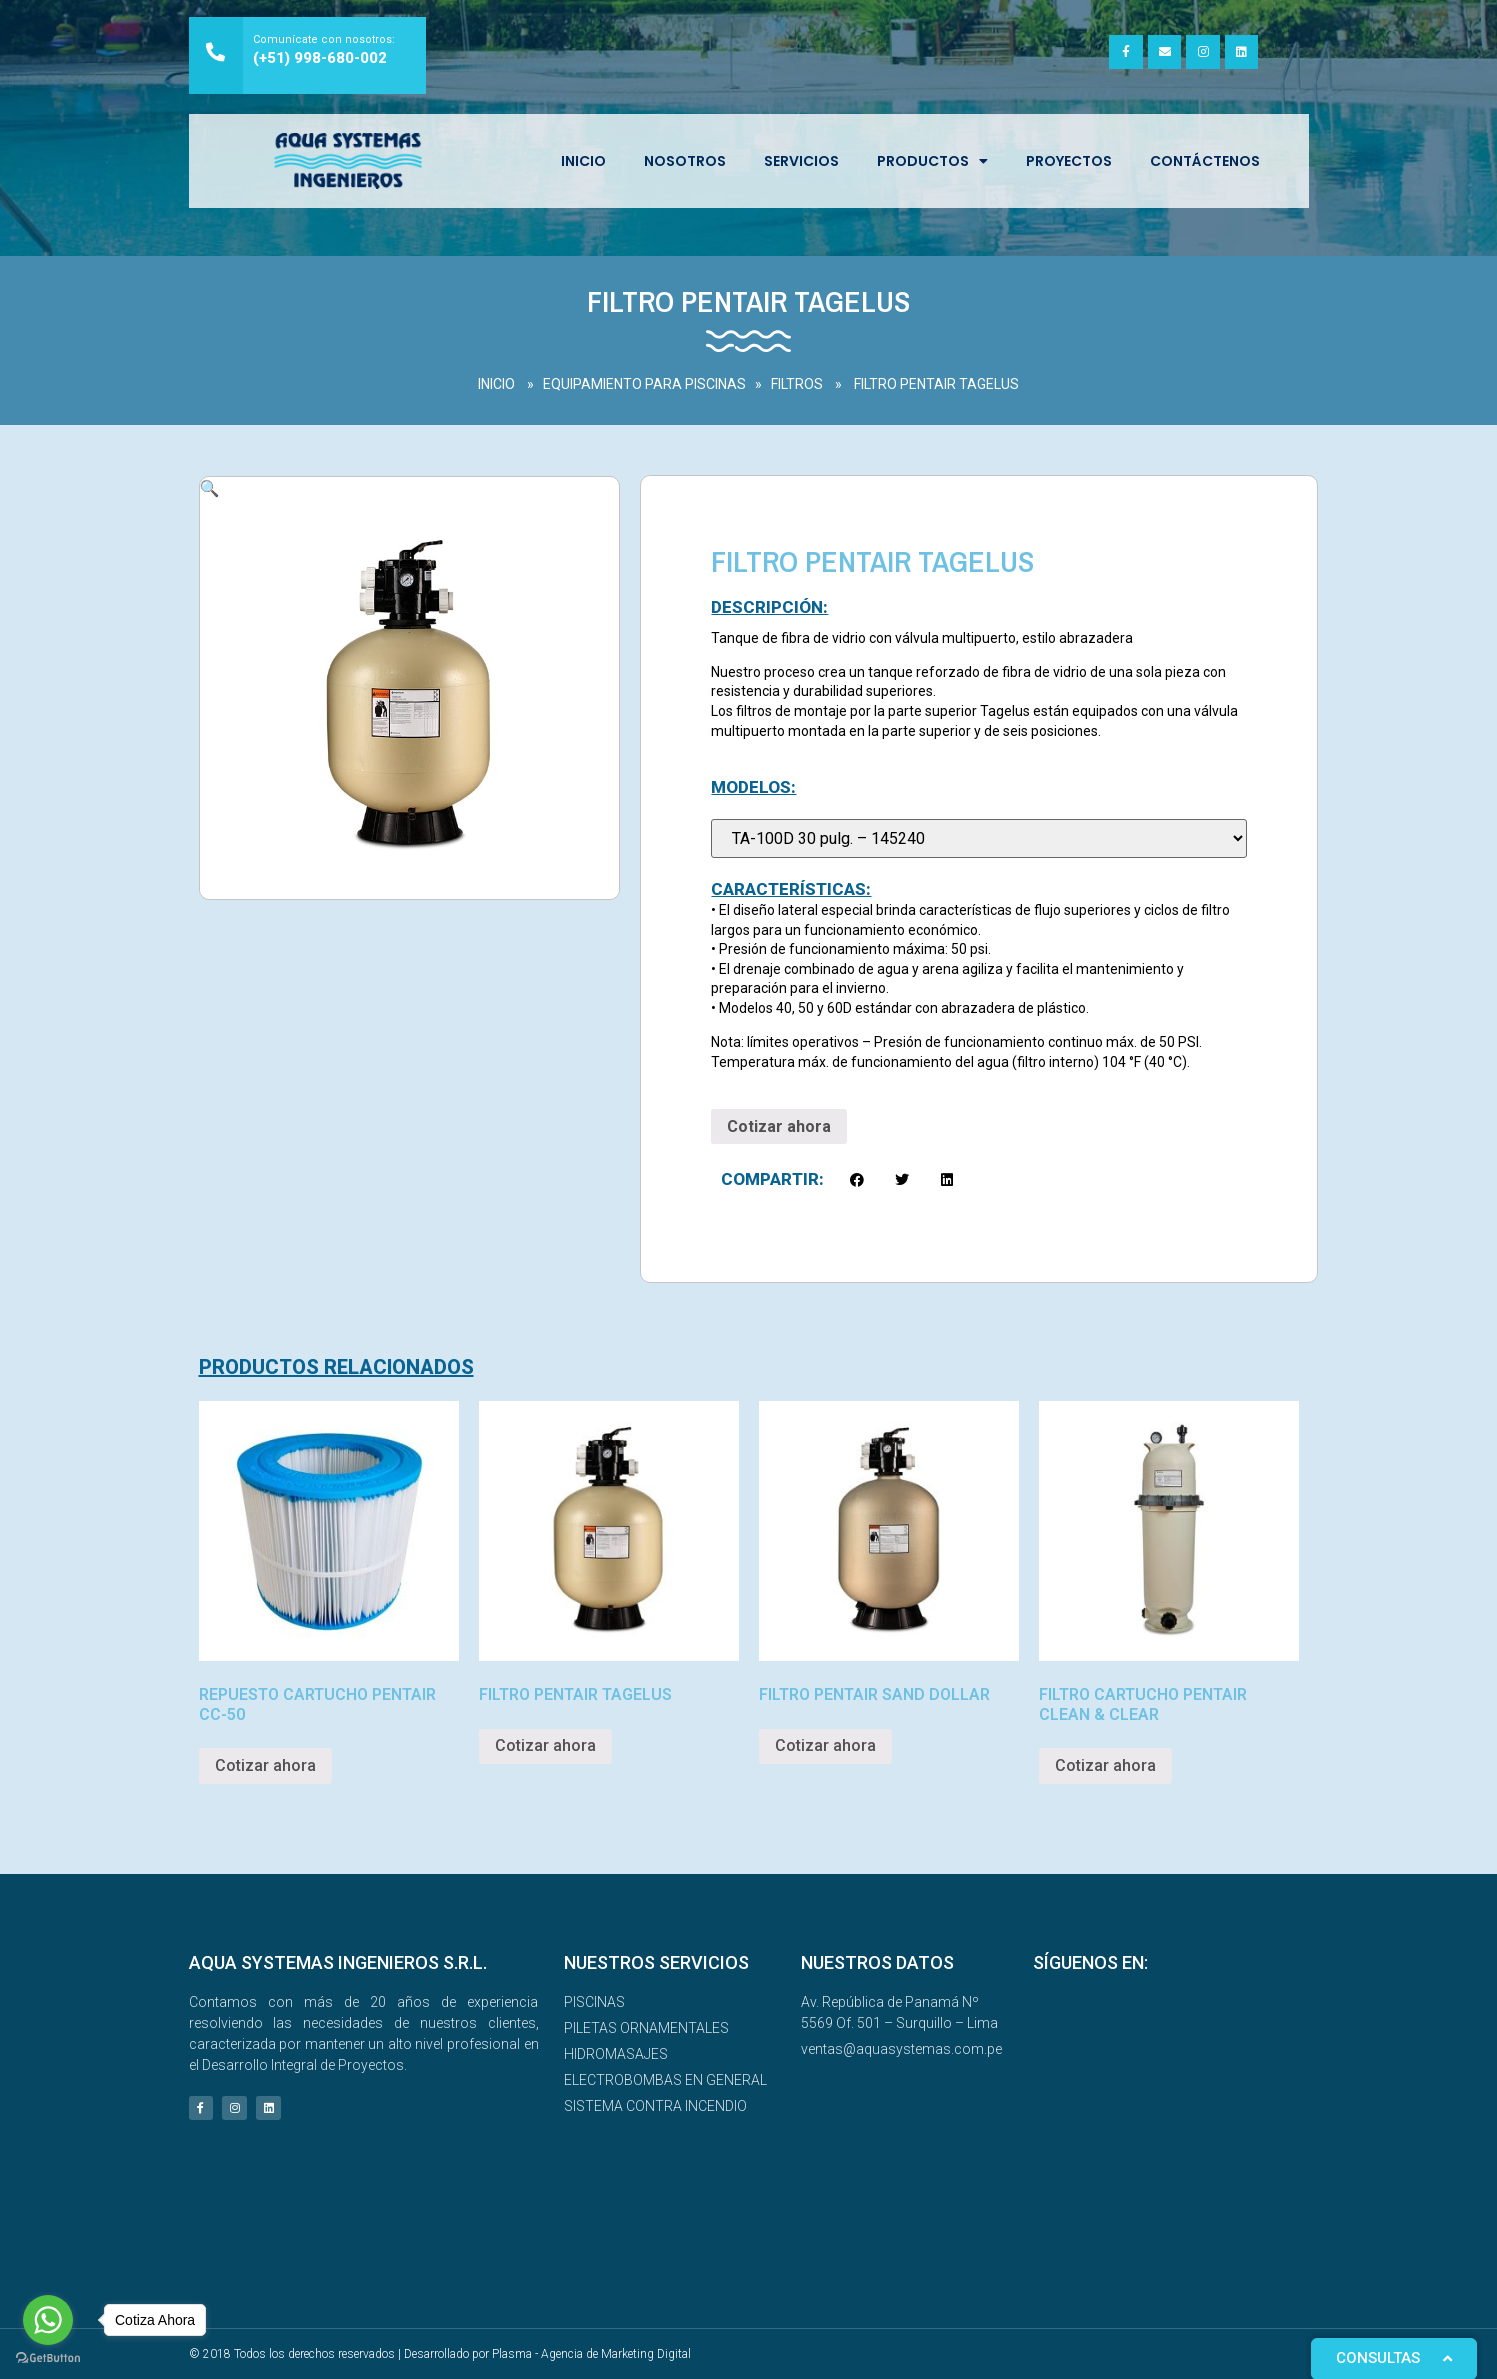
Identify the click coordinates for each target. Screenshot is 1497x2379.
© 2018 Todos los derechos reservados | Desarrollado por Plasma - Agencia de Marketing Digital (440, 2354)
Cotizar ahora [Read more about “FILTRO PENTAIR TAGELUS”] (545, 1745)
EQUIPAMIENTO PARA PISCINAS (644, 384)
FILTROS (797, 384)
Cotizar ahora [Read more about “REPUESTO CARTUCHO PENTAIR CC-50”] (265, 1765)
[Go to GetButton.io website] (48, 2358)
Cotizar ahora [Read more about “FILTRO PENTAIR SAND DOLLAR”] (825, 1745)
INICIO (583, 161)
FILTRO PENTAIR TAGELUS (936, 384)
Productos (932, 161)
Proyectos (1069, 161)
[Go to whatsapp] (48, 2320)
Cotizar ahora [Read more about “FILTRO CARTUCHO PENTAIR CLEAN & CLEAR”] (1105, 1765)
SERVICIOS (801, 161)
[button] (856, 1179)
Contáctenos (1205, 161)
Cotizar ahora (779, 1126)
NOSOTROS (685, 161)
